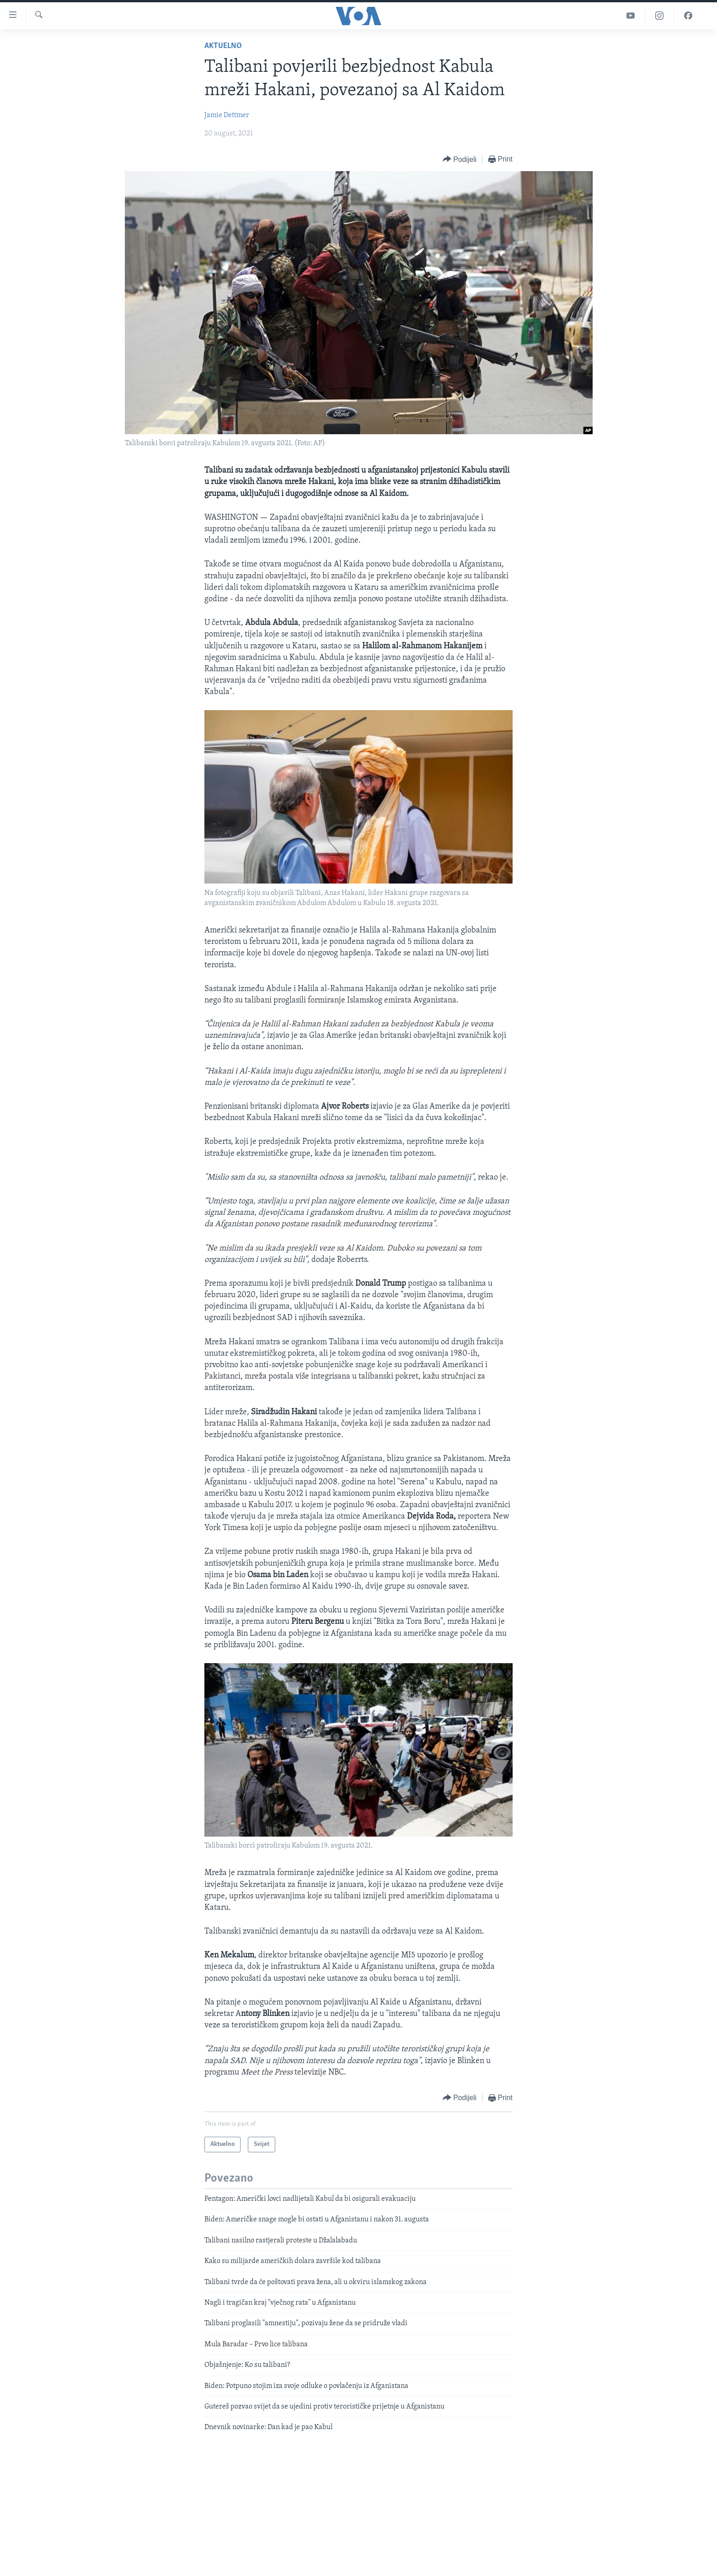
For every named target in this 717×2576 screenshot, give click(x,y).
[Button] (459, 159)
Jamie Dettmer (226, 115)
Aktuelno (223, 46)
